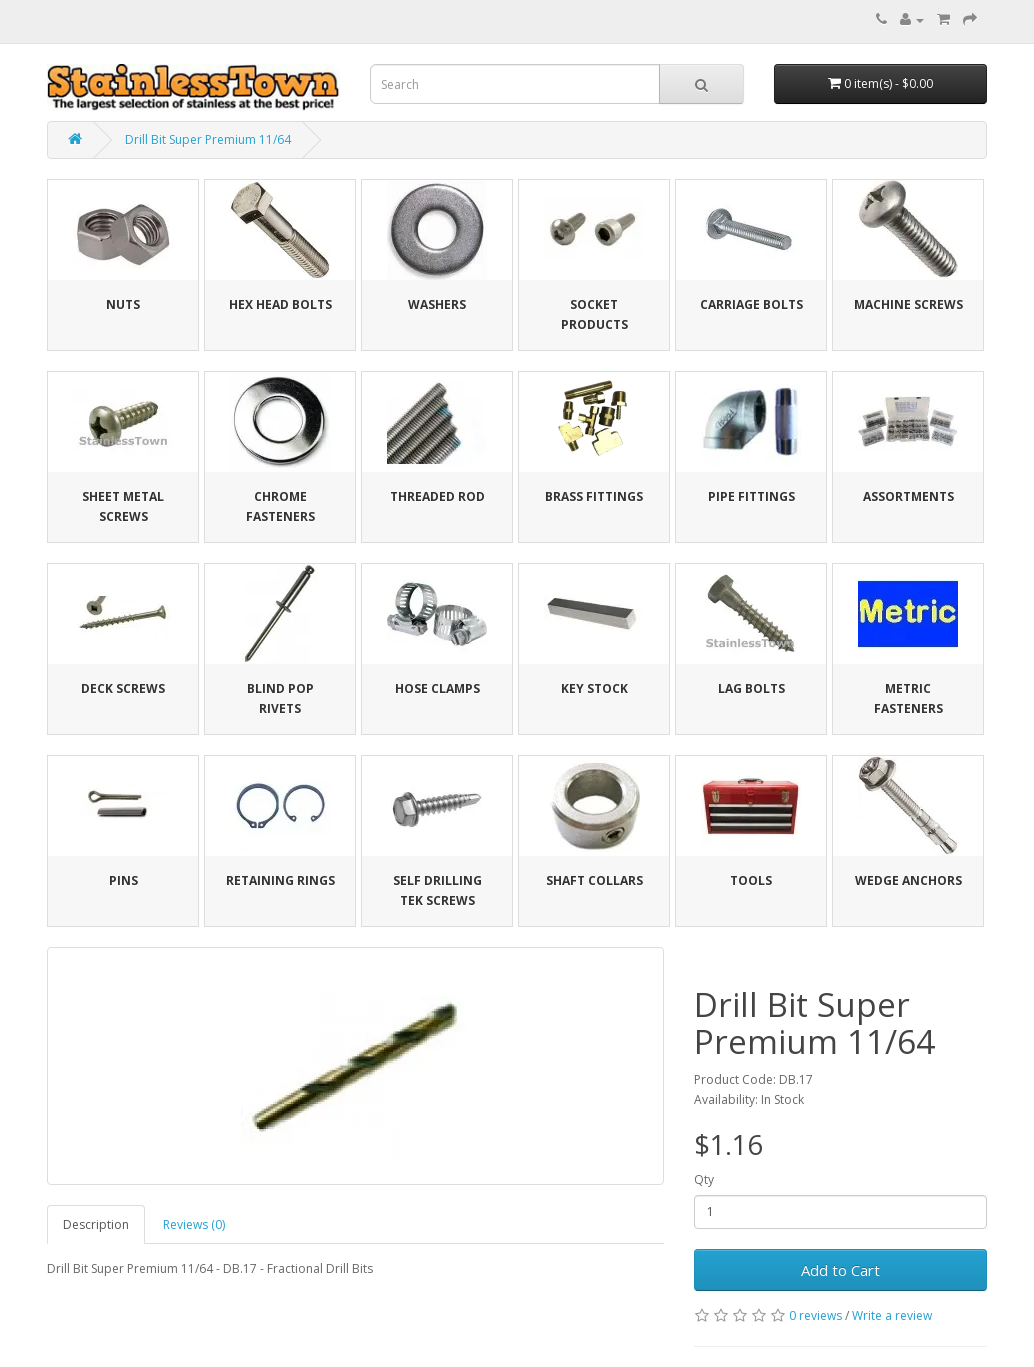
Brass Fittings (594, 496)
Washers (437, 304)
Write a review (892, 1315)
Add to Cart (840, 1270)
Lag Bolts (751, 688)
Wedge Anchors (908, 880)
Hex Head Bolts (280, 304)
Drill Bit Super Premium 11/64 (208, 139)
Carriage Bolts (751, 304)
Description (96, 1224)
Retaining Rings (280, 880)
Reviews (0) (194, 1224)
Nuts (123, 304)
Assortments (908, 496)
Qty (704, 1179)
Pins (123, 880)
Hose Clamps (437, 688)
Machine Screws (908, 304)
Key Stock (594, 688)
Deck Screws (123, 688)
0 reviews (815, 1315)
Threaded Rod (437, 496)
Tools (751, 880)
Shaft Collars (594, 880)
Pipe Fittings (751, 496)
